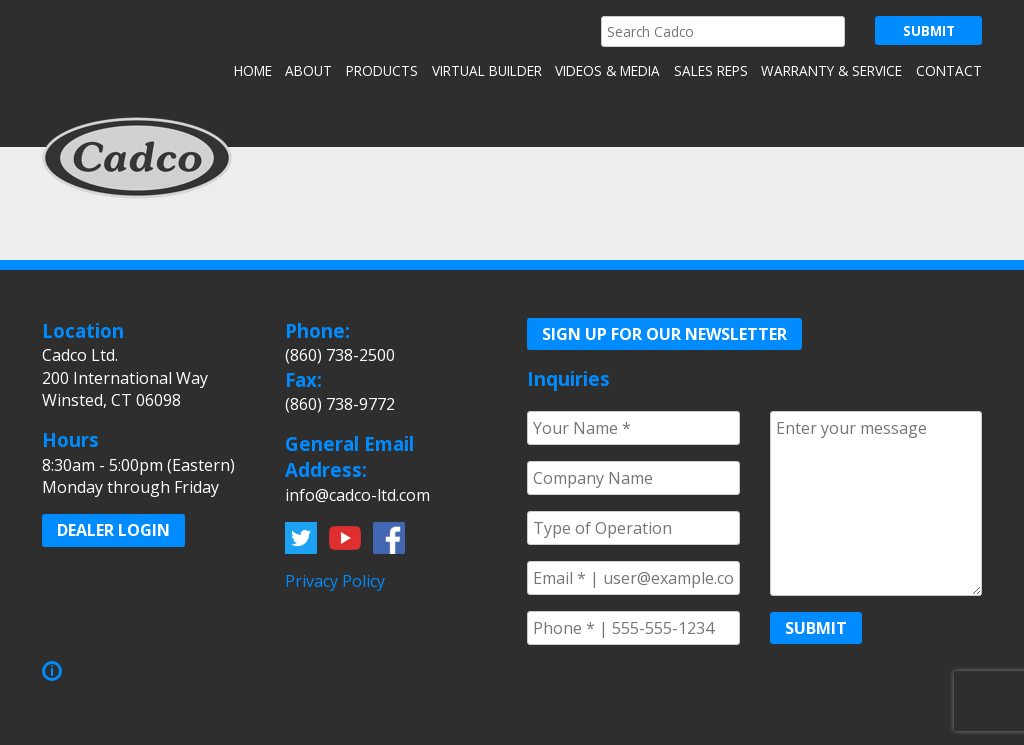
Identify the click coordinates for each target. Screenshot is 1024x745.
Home (253, 70)
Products (382, 70)
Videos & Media (607, 70)
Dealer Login (113, 530)
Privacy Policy (335, 581)
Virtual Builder (487, 70)
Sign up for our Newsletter (664, 334)
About (308, 70)
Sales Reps (711, 70)
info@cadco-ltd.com (357, 495)
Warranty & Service (831, 70)
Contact (949, 70)
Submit (816, 628)
